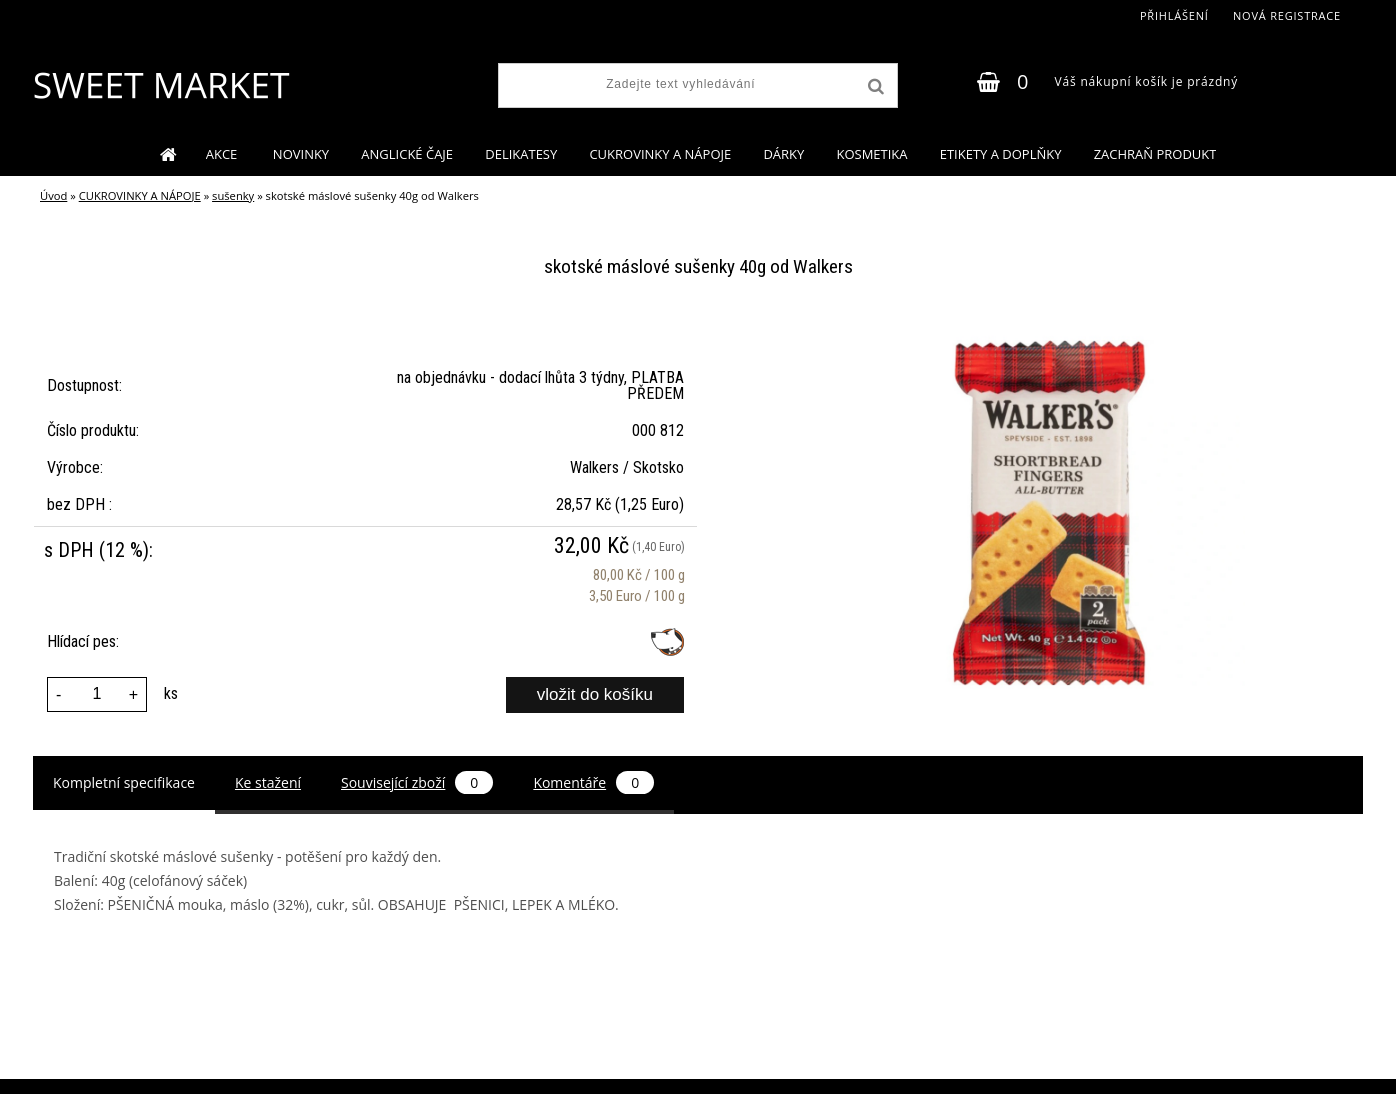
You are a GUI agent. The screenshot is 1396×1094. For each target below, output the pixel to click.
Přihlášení (1174, 15)
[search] (874, 87)
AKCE (223, 154)
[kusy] (97, 694)
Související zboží (417, 782)
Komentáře (593, 782)
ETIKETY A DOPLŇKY (1001, 154)
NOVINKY (301, 154)
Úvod (53, 195)
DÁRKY (783, 154)
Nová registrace (1287, 15)
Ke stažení (268, 782)
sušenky (233, 195)
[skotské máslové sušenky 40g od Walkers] (1054, 330)
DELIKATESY (521, 154)
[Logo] (160, 85)
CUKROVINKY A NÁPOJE (660, 154)
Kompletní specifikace (124, 782)
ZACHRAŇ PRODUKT (1155, 154)
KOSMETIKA (871, 154)
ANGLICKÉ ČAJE (407, 154)
